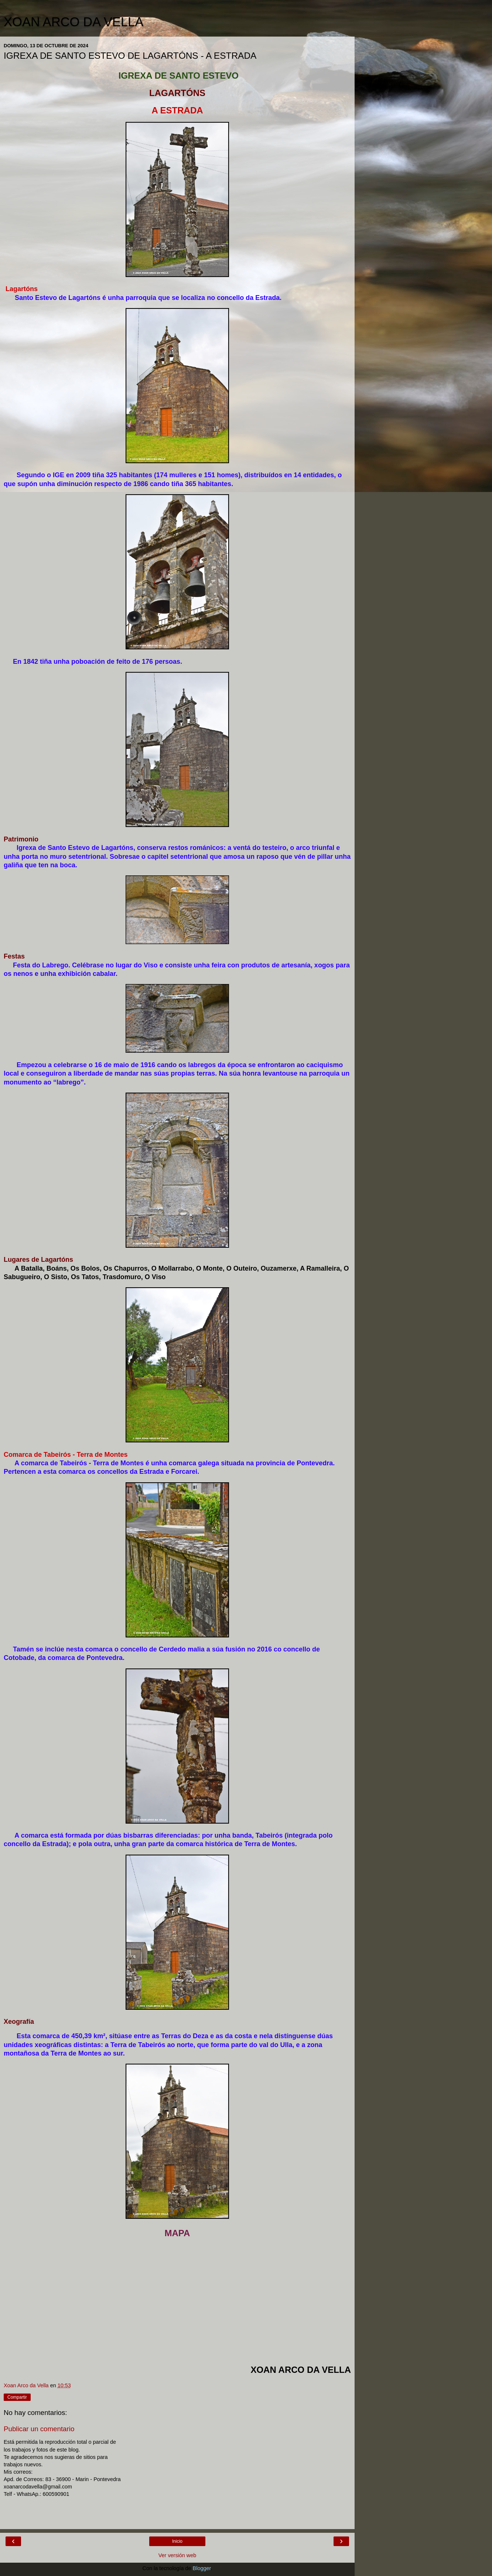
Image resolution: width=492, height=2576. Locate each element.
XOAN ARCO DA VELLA (73, 22)
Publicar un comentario (39, 2429)
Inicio (177, 2541)
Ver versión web (177, 2555)
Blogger (202, 2568)
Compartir (17, 2397)
